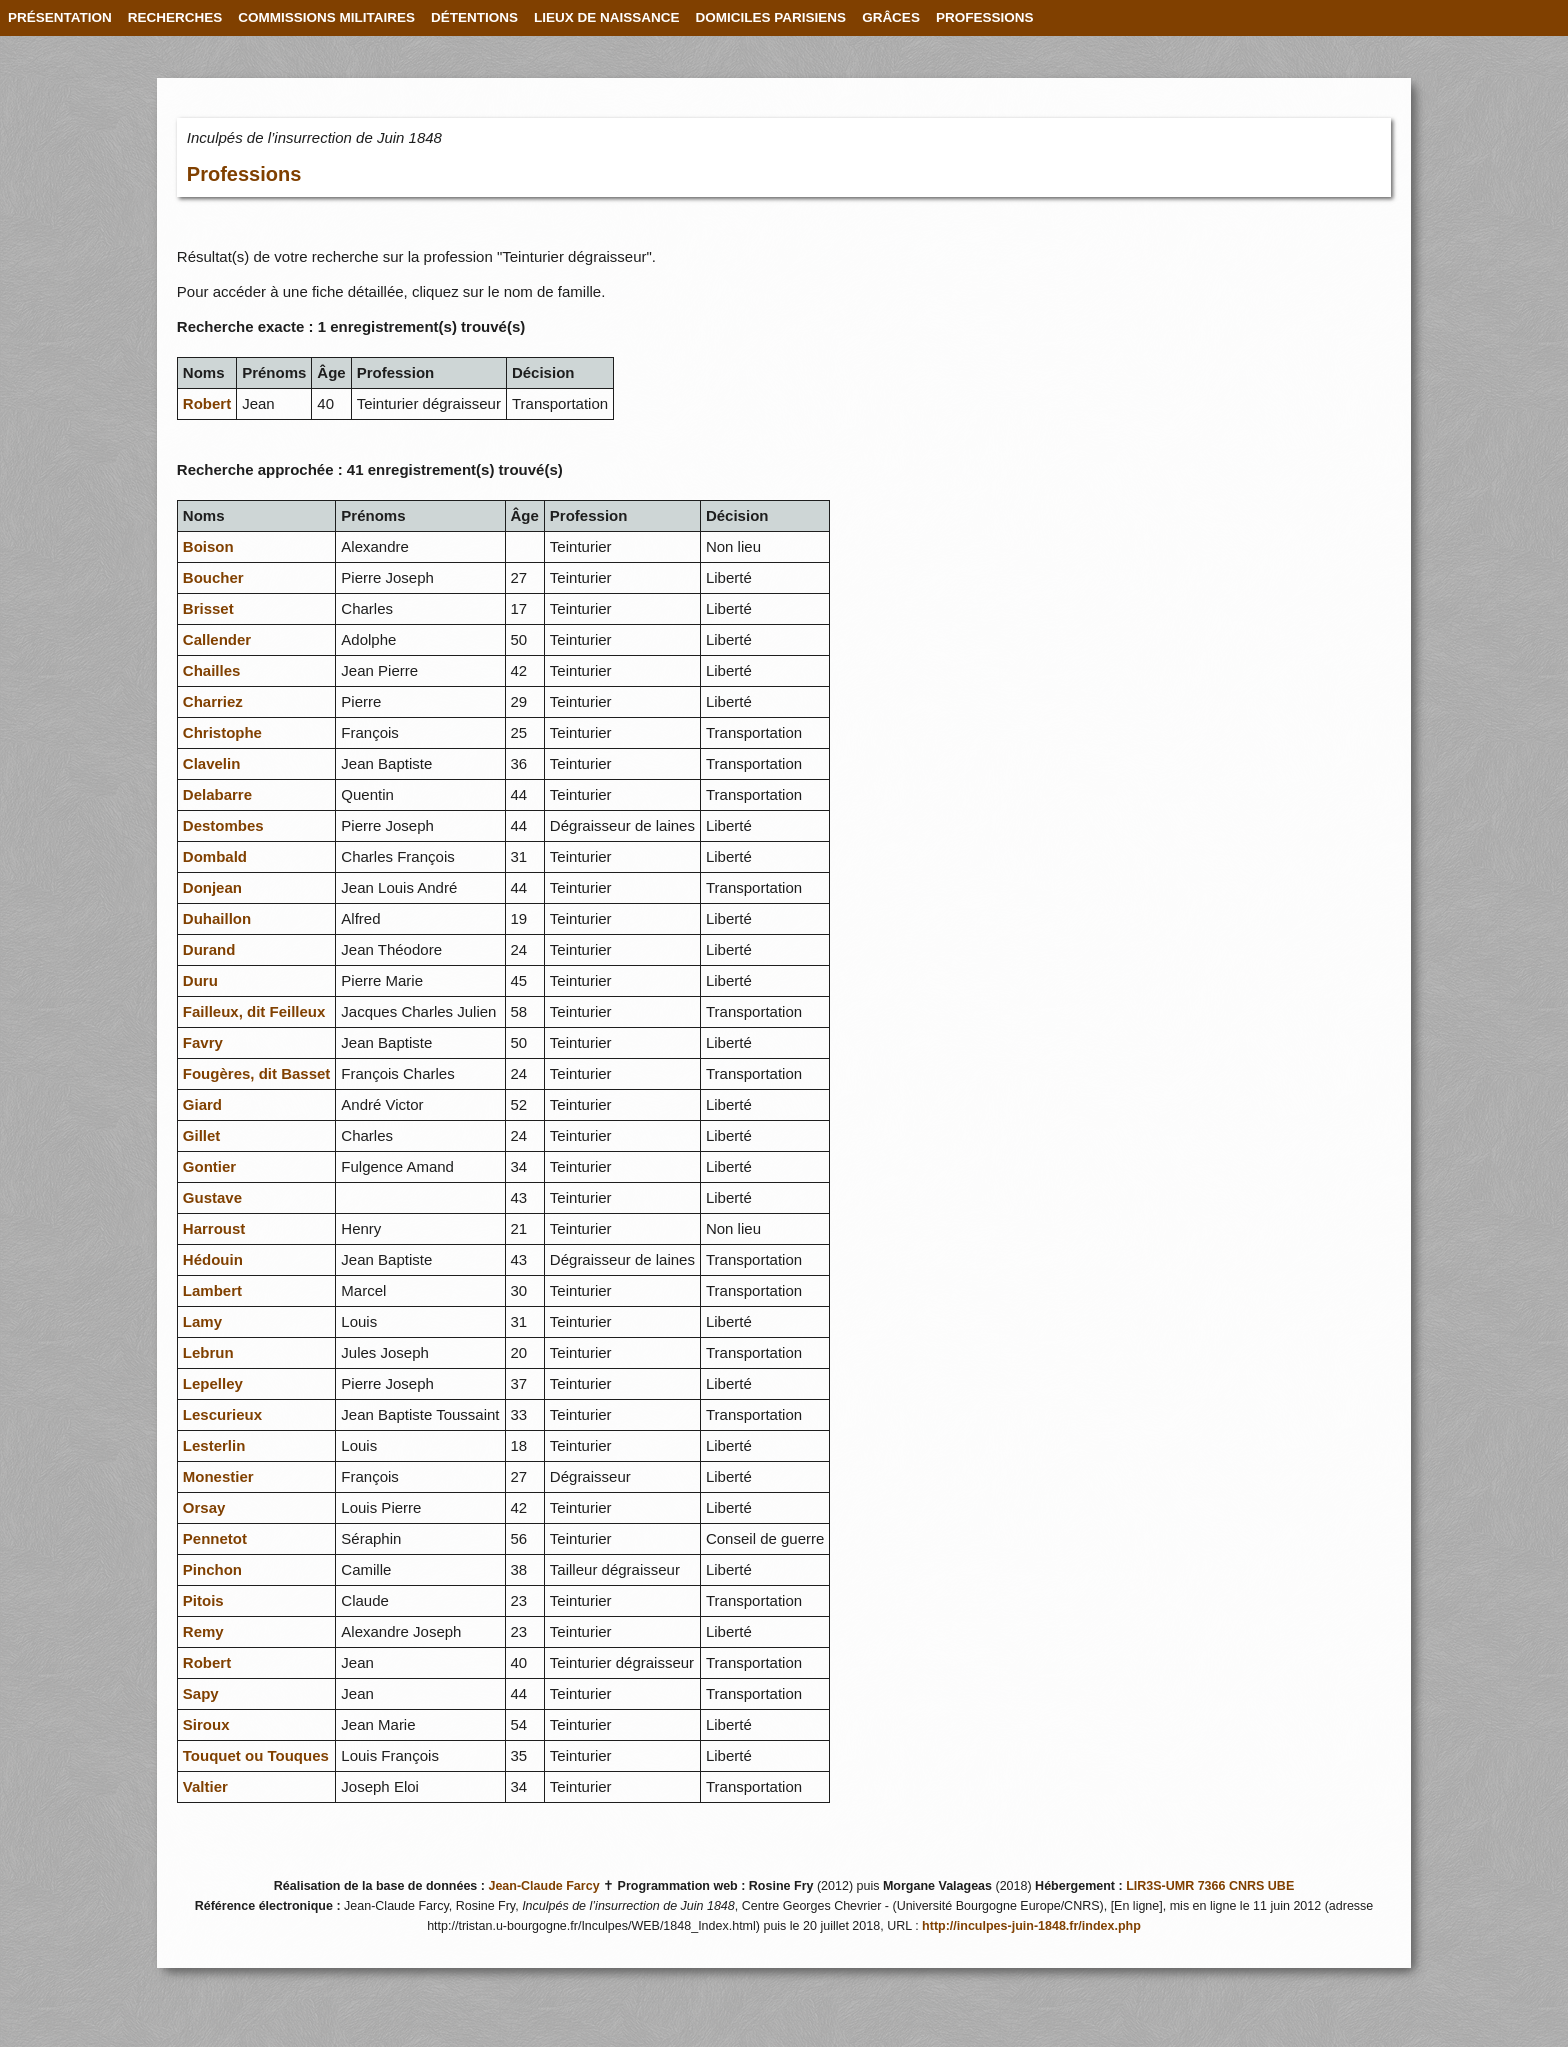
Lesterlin (214, 1445)
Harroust (214, 1228)
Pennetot (215, 1538)
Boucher (213, 577)
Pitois (203, 1600)
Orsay (204, 1507)
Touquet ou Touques (256, 1755)
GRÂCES (891, 17)
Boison (208, 546)
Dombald (215, 856)
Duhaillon (217, 918)
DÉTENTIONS (474, 17)
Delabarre (217, 794)
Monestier (218, 1476)
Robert (207, 403)
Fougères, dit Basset (257, 1073)
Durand (209, 949)
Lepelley (213, 1383)
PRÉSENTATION (60, 17)
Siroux (206, 1724)
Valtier (205, 1786)
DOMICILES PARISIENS (771, 17)
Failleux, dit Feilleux (254, 1011)
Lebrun (208, 1352)
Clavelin (212, 763)
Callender (217, 639)
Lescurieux (222, 1414)
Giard (202, 1104)
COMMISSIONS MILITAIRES (326, 17)
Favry (203, 1042)
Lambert (212, 1290)
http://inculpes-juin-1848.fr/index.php (1031, 1926)
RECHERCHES (175, 17)
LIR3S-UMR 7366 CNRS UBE (1210, 1886)
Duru (200, 980)
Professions (244, 174)
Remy (203, 1631)
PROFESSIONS (985, 17)
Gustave (212, 1197)
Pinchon (212, 1569)
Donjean (212, 887)
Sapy (201, 1693)
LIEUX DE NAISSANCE (607, 17)
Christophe (222, 732)
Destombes (223, 825)
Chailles (212, 670)
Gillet (202, 1135)
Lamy (202, 1321)
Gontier (209, 1166)
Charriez (213, 701)
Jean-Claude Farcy (543, 1886)
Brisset (208, 608)
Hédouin (213, 1259)
